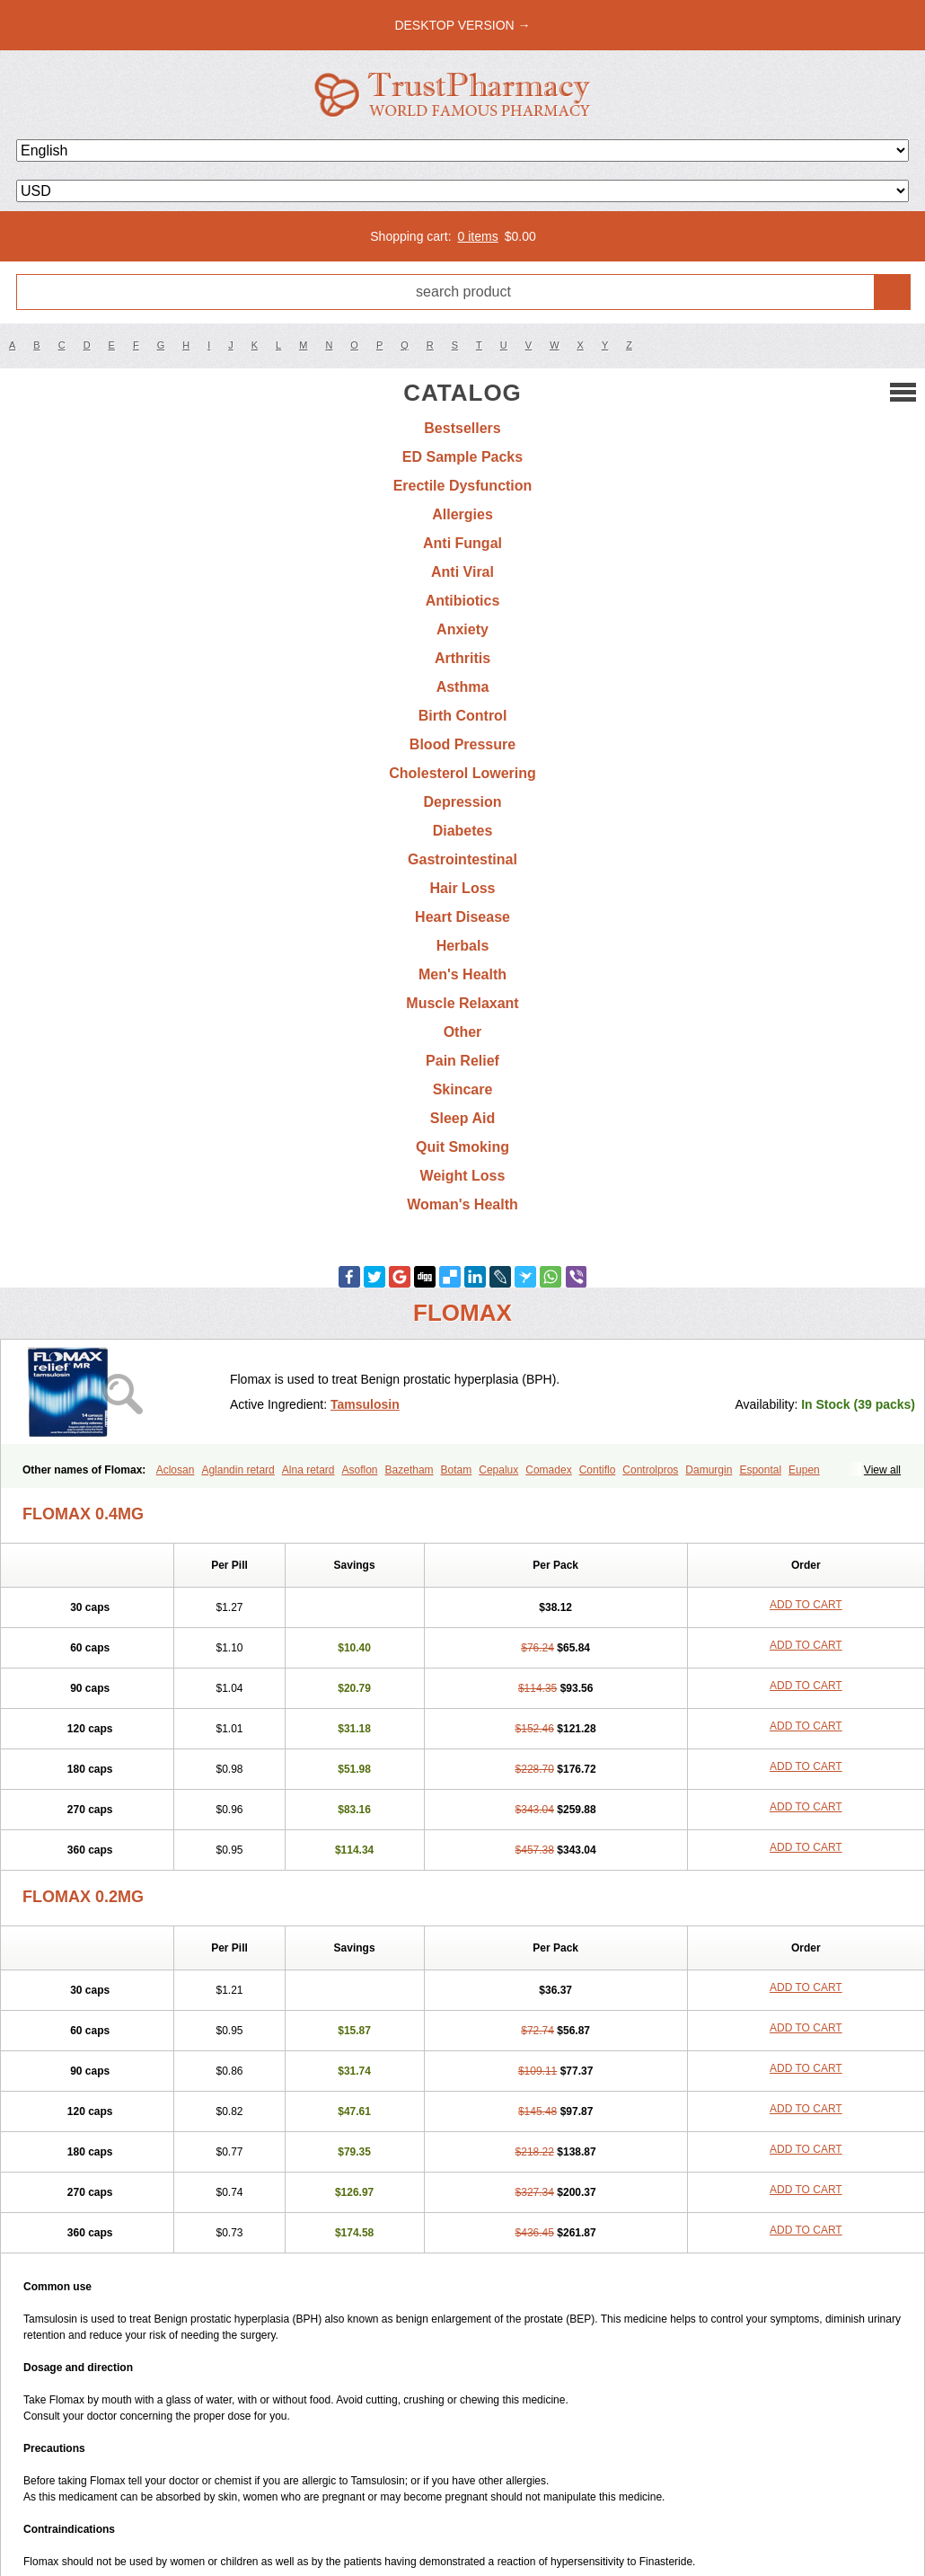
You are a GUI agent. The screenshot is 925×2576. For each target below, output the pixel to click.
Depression (462, 802)
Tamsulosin (365, 1404)
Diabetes (463, 830)
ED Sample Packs (462, 457)
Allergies (462, 514)
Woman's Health (462, 1204)
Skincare (463, 1089)
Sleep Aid (462, 1118)
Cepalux (498, 1470)
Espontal (760, 1470)
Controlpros (650, 1470)
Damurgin (708, 1470)
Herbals (462, 945)
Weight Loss (463, 1175)
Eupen (804, 1470)
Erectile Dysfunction (463, 485)
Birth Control (462, 715)
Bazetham (409, 1470)
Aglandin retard (237, 1470)
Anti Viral (462, 572)
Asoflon (360, 1470)
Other (463, 1032)
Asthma (462, 687)
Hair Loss (463, 888)
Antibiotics (463, 600)
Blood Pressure (462, 744)
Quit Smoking (462, 1147)
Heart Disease (462, 917)
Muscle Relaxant (462, 1003)
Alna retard (308, 1470)
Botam (456, 1470)
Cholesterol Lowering (462, 773)
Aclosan (175, 1470)
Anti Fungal (462, 543)
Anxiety (462, 629)
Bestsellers (462, 428)
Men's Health (462, 974)
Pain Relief (462, 1060)
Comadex (548, 1470)
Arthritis (462, 658)
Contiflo (597, 1470)
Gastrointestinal (462, 859)
